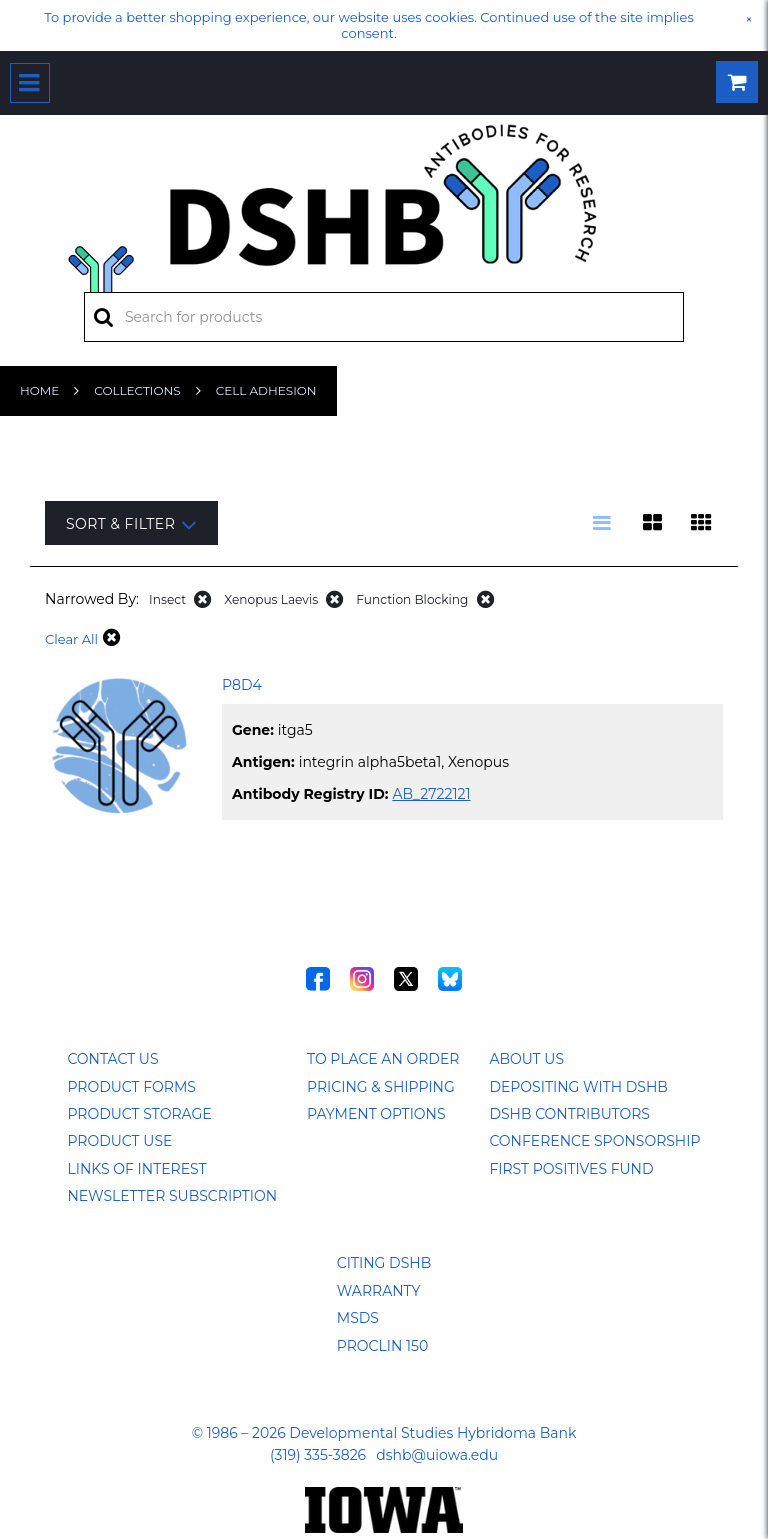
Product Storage (139, 1114)
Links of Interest (136, 1169)
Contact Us (112, 1059)
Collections (137, 390)
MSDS (358, 1318)
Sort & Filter (131, 524)
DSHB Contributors (569, 1114)
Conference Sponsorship (594, 1141)
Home (39, 390)
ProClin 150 (382, 1346)
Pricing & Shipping (381, 1087)
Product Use (119, 1141)
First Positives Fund (571, 1169)
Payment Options (376, 1114)
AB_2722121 (431, 794)
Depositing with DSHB (578, 1087)
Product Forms (131, 1087)
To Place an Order (383, 1059)
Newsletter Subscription (172, 1196)
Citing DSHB (384, 1263)
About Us (526, 1059)
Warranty (379, 1291)
